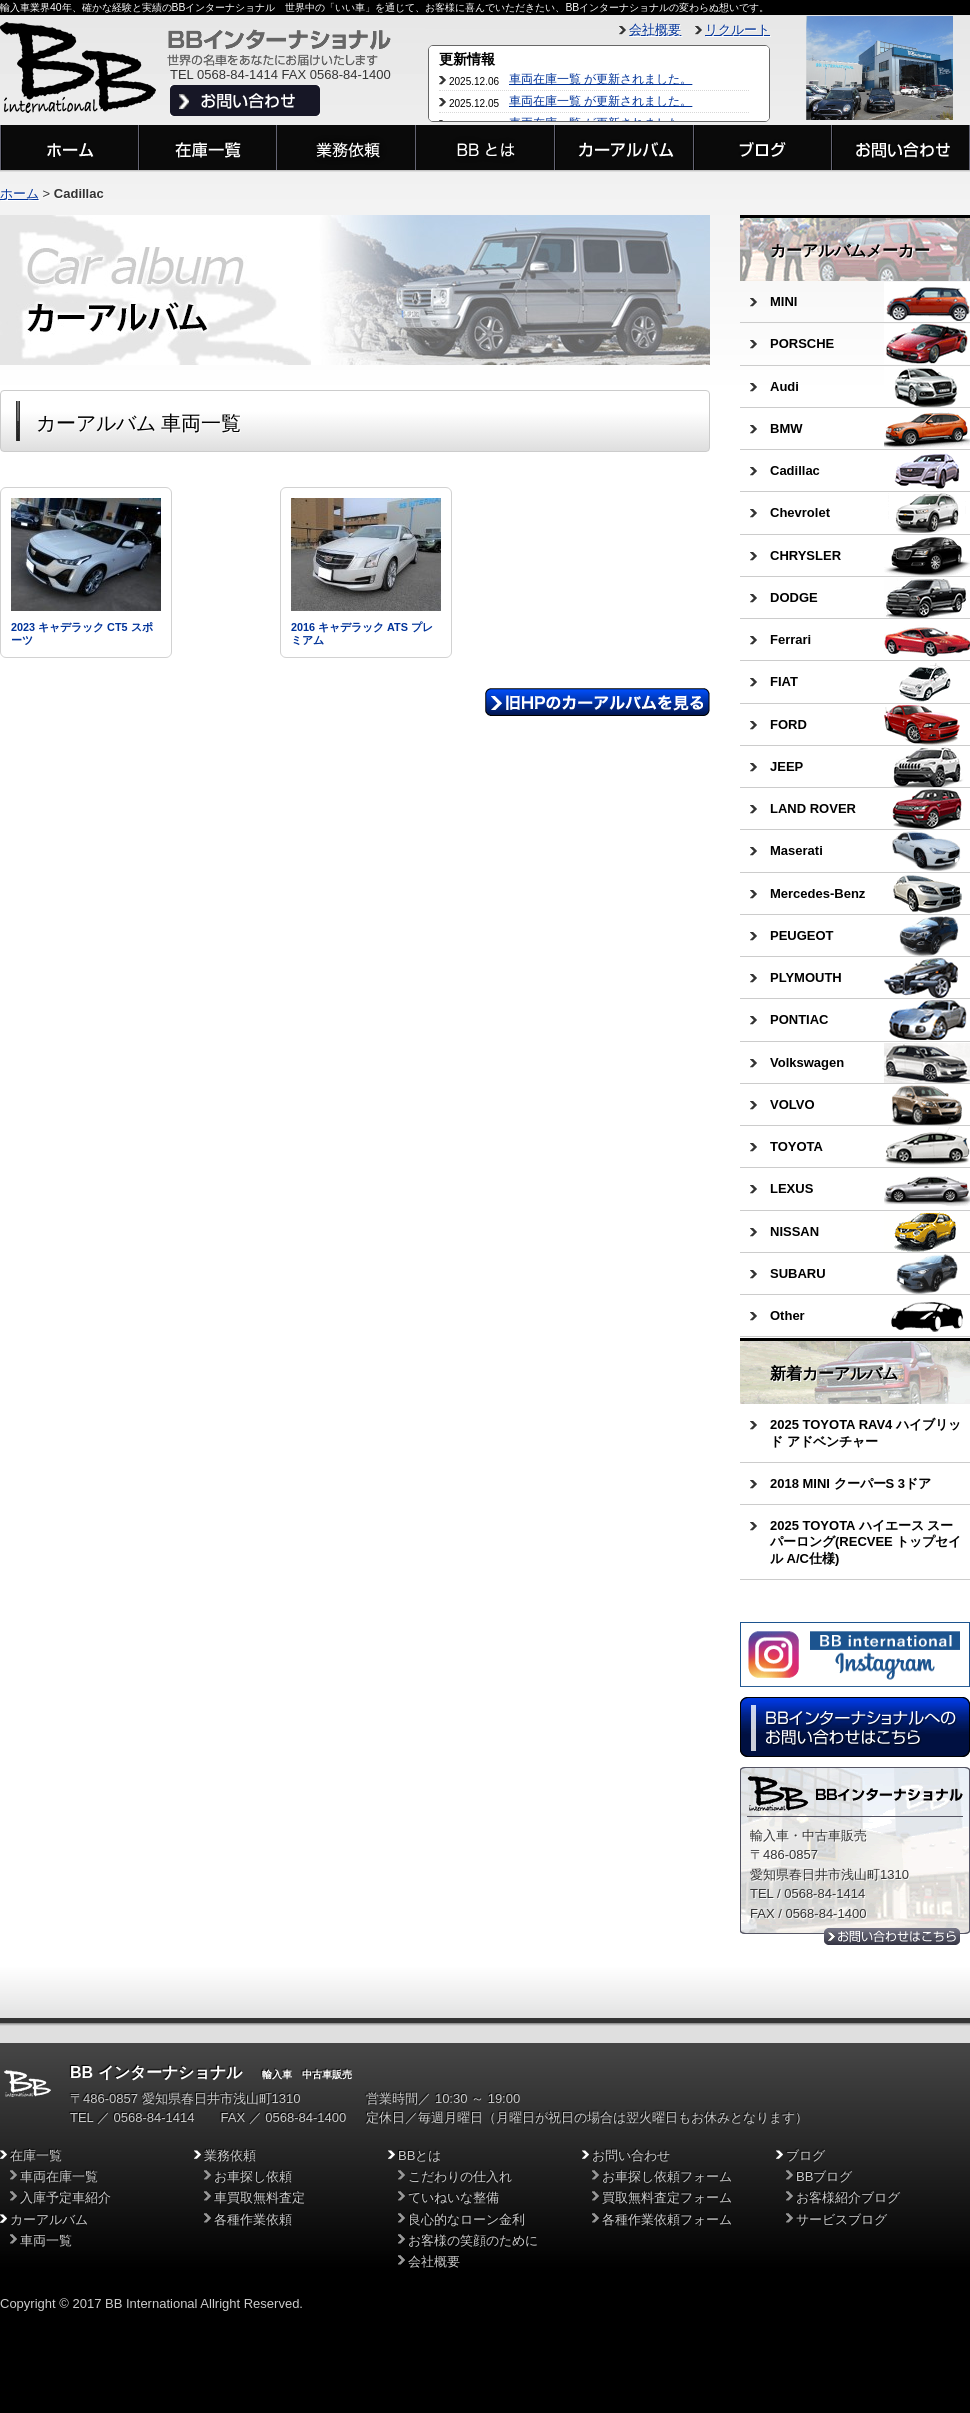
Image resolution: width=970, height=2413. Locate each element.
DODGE (794, 597)
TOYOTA (796, 1146)
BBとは (419, 2155)
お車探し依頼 (253, 2176)
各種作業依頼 (253, 2219)
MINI (783, 301)
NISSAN (794, 1231)
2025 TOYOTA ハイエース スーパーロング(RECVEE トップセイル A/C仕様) (865, 1542)
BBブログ (824, 2176)
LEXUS (791, 1188)
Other (787, 1315)
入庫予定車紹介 (65, 2197)
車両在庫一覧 (59, 2176)
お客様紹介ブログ (848, 2197)
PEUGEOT (802, 935)
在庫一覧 (36, 2155)
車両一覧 (46, 2240)
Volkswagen (807, 1062)
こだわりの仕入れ (460, 2176)
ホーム (19, 193)
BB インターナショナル (156, 2072)
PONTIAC (799, 1019)
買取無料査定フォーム (667, 2197)
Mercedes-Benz (817, 893)
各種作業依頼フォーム (667, 2219)
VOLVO (792, 1104)
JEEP (786, 766)
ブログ (805, 2155)
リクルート (737, 29)
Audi (784, 386)
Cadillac (795, 470)
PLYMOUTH (806, 977)
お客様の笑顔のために (473, 2240)
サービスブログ (841, 2219)
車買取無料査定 (259, 2197)
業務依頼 (230, 2155)
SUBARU (798, 1273)
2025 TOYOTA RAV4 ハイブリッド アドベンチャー (865, 1432)
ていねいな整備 (453, 2197)
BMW (786, 428)
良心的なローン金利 (466, 2219)
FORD (788, 724)
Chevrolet (800, 512)
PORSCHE (802, 343)
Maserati (796, 850)
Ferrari (790, 639)
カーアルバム (49, 2219)
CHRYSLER (805, 555)
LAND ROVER (813, 808)
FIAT (784, 681)
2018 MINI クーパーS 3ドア (850, 1483)
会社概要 (655, 29)
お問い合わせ (631, 2155)
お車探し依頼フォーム (667, 2176)
